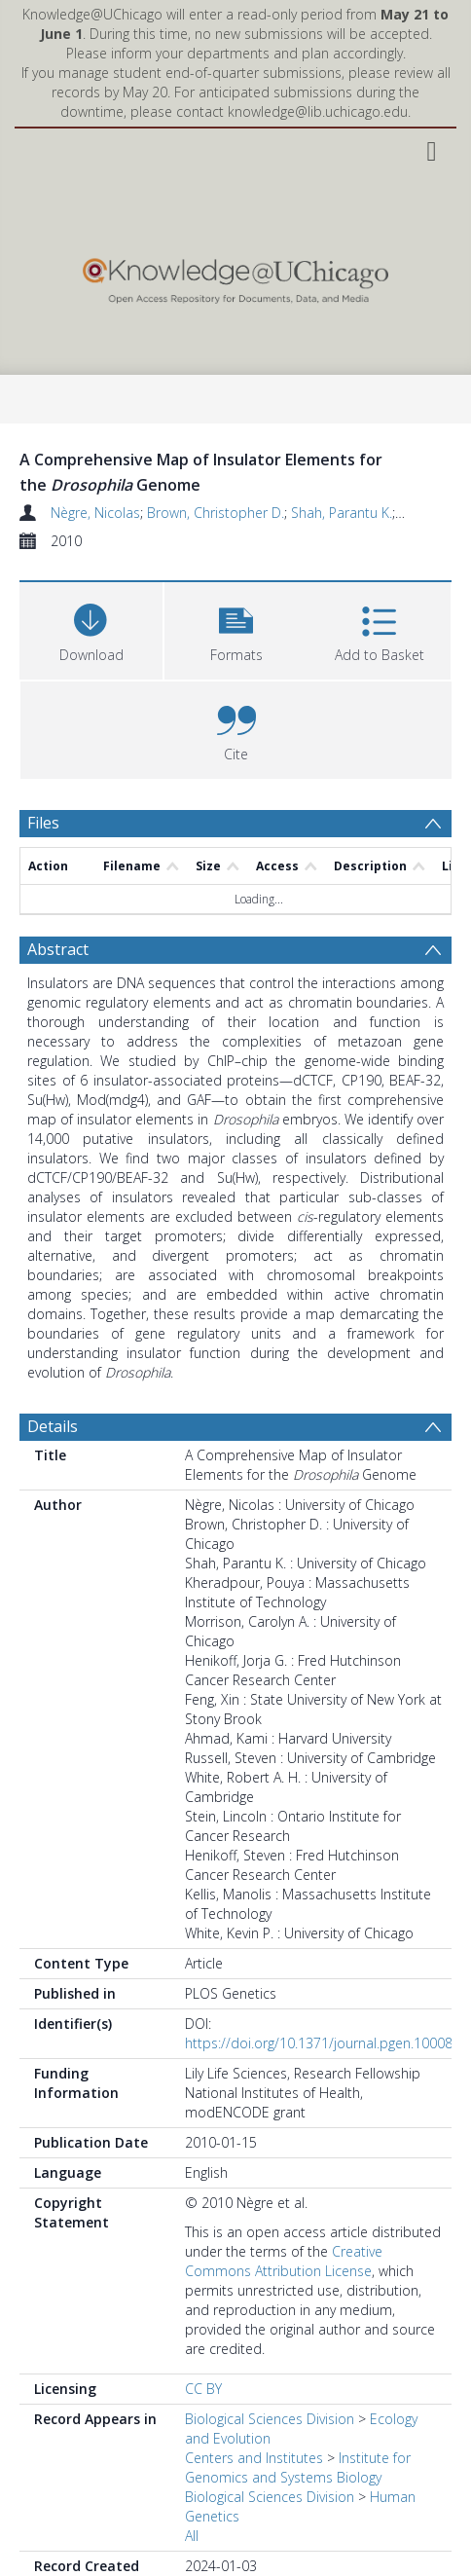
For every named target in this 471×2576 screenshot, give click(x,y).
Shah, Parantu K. (341, 512)
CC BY (203, 2322)
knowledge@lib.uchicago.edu (318, 111)
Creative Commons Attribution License (283, 2195)
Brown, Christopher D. (215, 512)
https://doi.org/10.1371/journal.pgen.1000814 (326, 1977)
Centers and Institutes (254, 2391)
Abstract (58, 883)
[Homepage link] (235, 276)
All (192, 2469)
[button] (236, 628)
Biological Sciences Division (269, 2352)
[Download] (91, 628)
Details (52, 1360)
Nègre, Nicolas (95, 512)
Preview (56, 2548)
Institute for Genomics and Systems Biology (298, 2401)
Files (43, 822)
